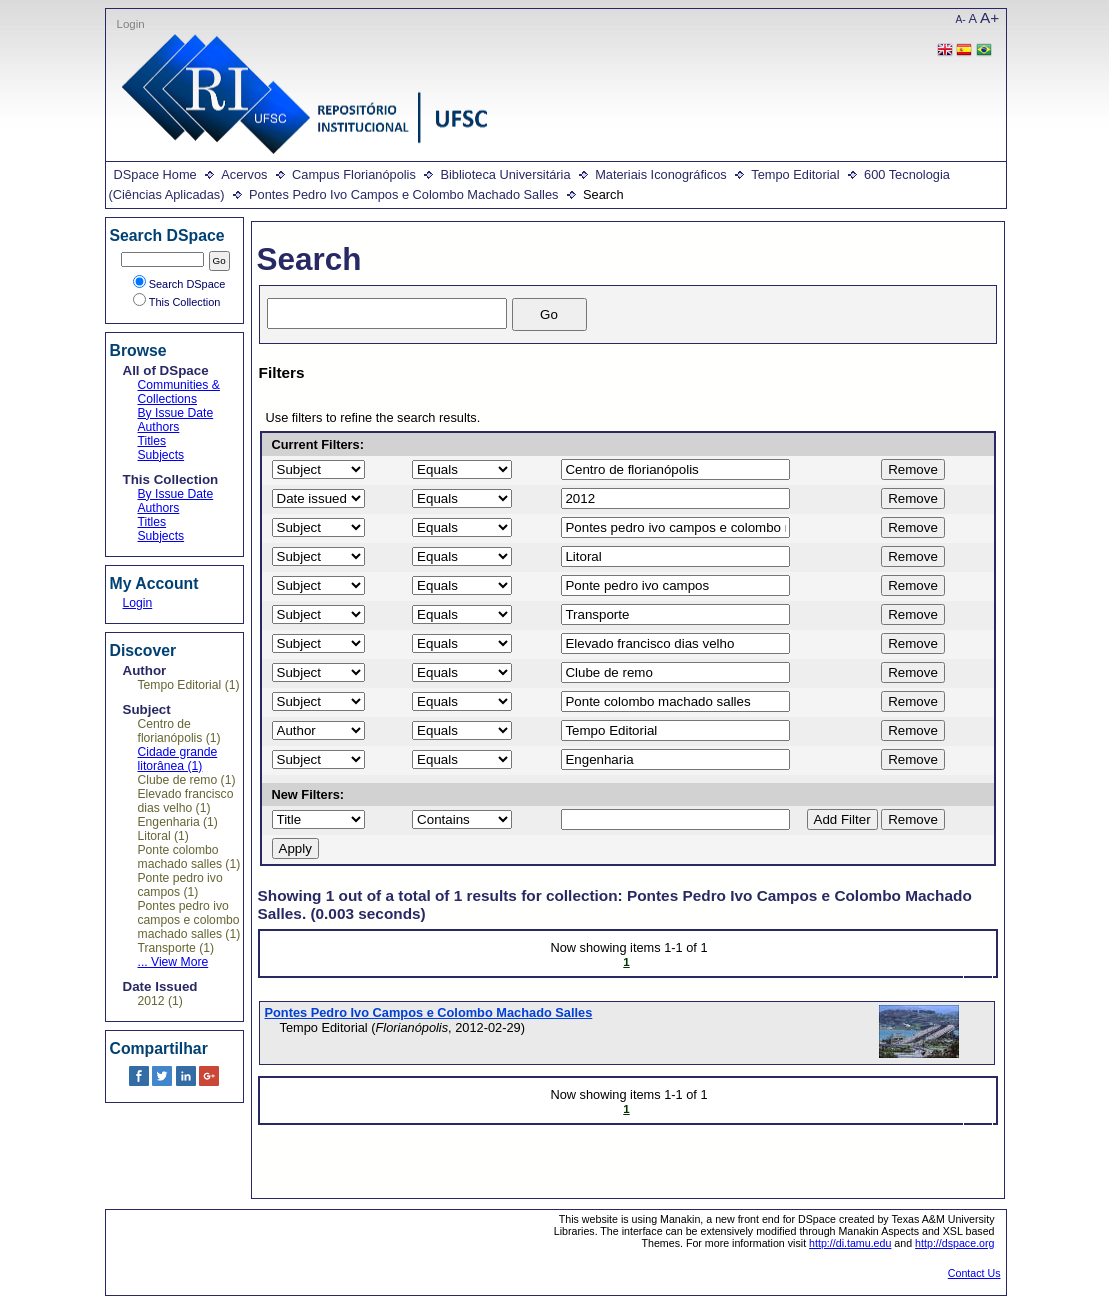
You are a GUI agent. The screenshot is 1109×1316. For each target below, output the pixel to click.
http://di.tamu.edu (850, 1243)
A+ (989, 17)
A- (961, 19)
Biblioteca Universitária (505, 174)
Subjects (161, 455)
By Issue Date (176, 413)
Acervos (244, 174)
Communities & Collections (179, 392)
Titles (152, 441)
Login (131, 24)
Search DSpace (179, 284)
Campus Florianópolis (354, 174)
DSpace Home (155, 174)
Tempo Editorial (795, 174)
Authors (159, 427)
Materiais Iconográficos (661, 174)
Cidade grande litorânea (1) (178, 759)
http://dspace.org (954, 1243)
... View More (173, 962)
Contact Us (974, 1273)
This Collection (177, 302)
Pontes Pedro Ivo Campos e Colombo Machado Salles (403, 194)
